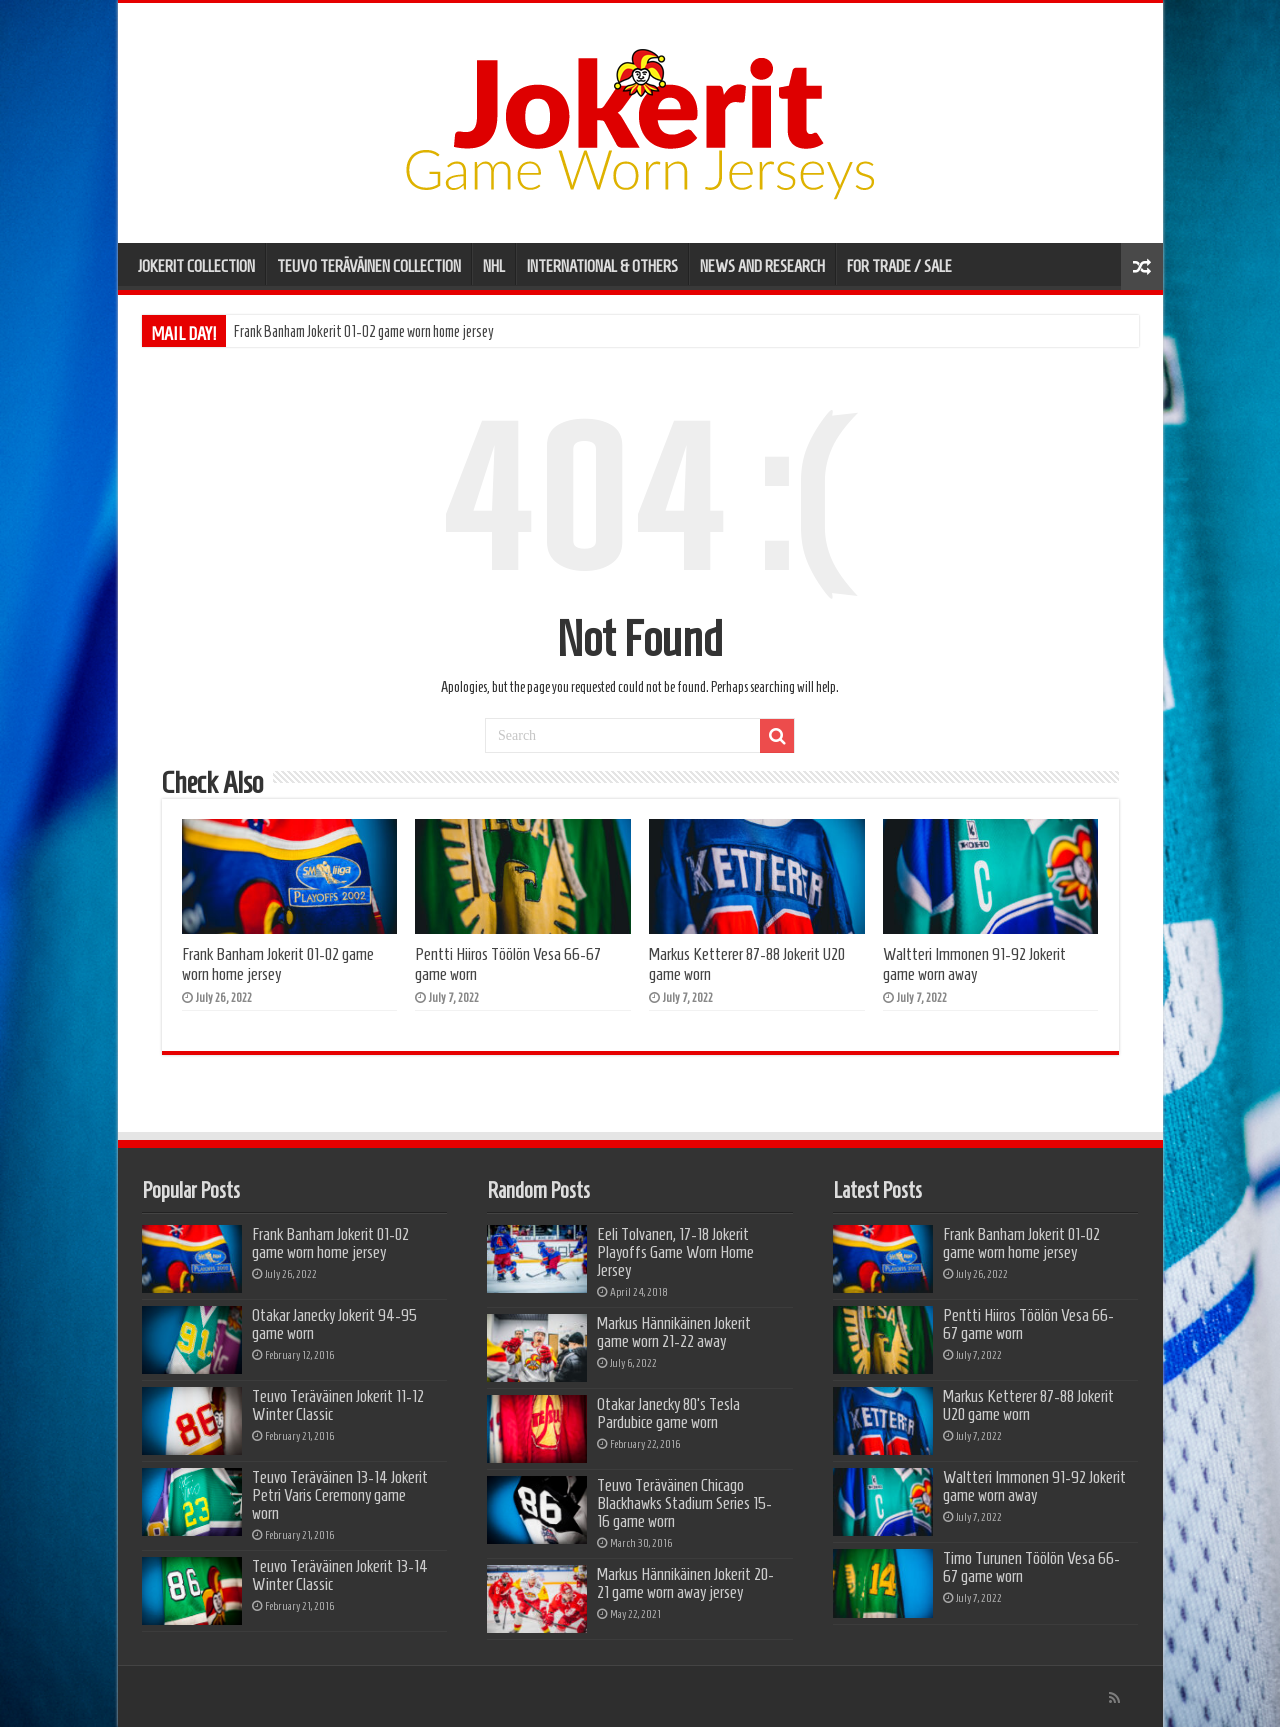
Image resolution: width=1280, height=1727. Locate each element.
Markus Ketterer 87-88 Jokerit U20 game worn (1028, 1405)
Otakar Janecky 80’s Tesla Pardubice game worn (668, 1413)
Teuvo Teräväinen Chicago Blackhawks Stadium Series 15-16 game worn (684, 1503)
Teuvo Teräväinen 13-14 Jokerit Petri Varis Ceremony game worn (340, 1495)
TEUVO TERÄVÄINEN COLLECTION (369, 266)
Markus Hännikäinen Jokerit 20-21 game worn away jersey (685, 1583)
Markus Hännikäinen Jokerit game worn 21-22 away (674, 1332)
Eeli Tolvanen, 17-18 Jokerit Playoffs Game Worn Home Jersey (675, 1252)
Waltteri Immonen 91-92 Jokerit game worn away (974, 964)
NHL (494, 266)
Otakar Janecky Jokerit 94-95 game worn (334, 1324)
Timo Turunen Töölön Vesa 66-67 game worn (1031, 1567)
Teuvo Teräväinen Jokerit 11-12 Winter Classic (338, 1405)
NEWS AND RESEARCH (762, 266)
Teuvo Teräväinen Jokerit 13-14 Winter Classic (340, 1575)
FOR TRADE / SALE (899, 266)
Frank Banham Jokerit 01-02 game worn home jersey (364, 331)
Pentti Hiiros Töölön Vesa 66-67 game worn (1028, 1324)
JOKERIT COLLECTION (196, 266)
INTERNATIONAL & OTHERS (602, 266)
